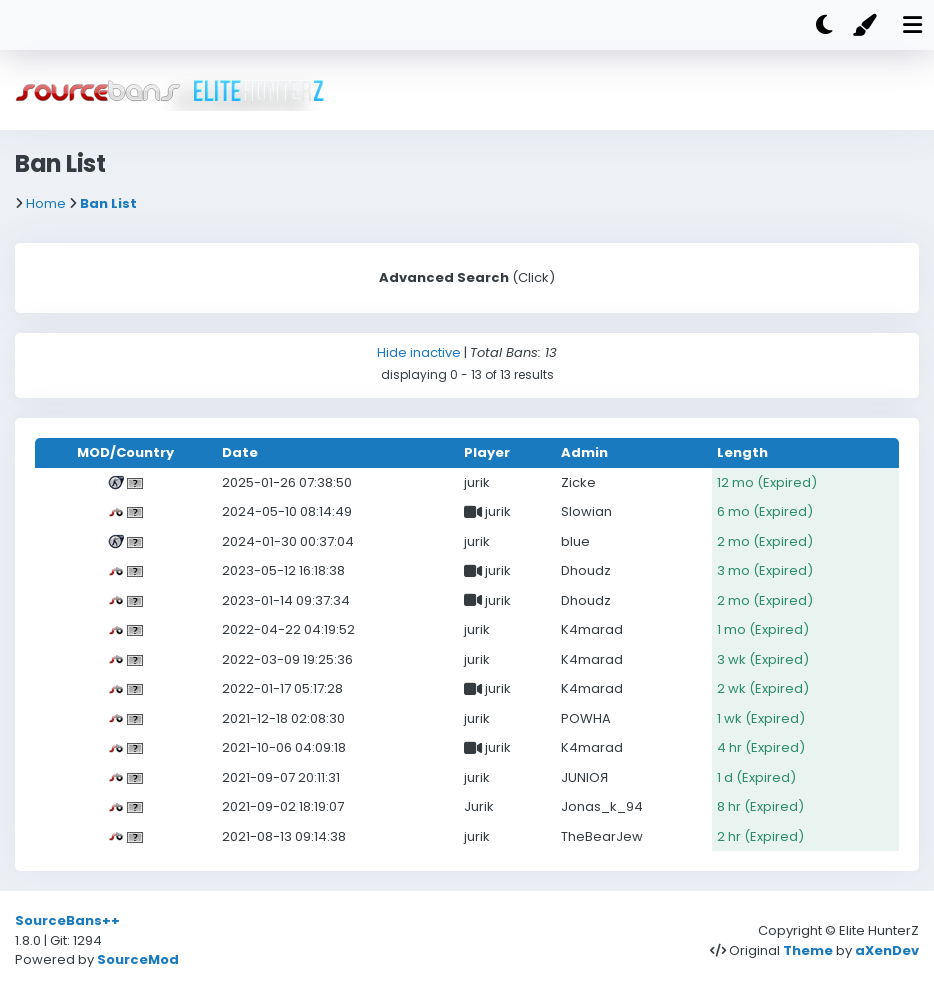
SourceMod (138, 959)
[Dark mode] (824, 25)
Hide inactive (419, 352)
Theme (808, 950)
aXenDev (887, 950)
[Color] (868, 25)
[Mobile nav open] (912, 25)
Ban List (108, 203)
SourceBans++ (67, 920)
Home (46, 203)
